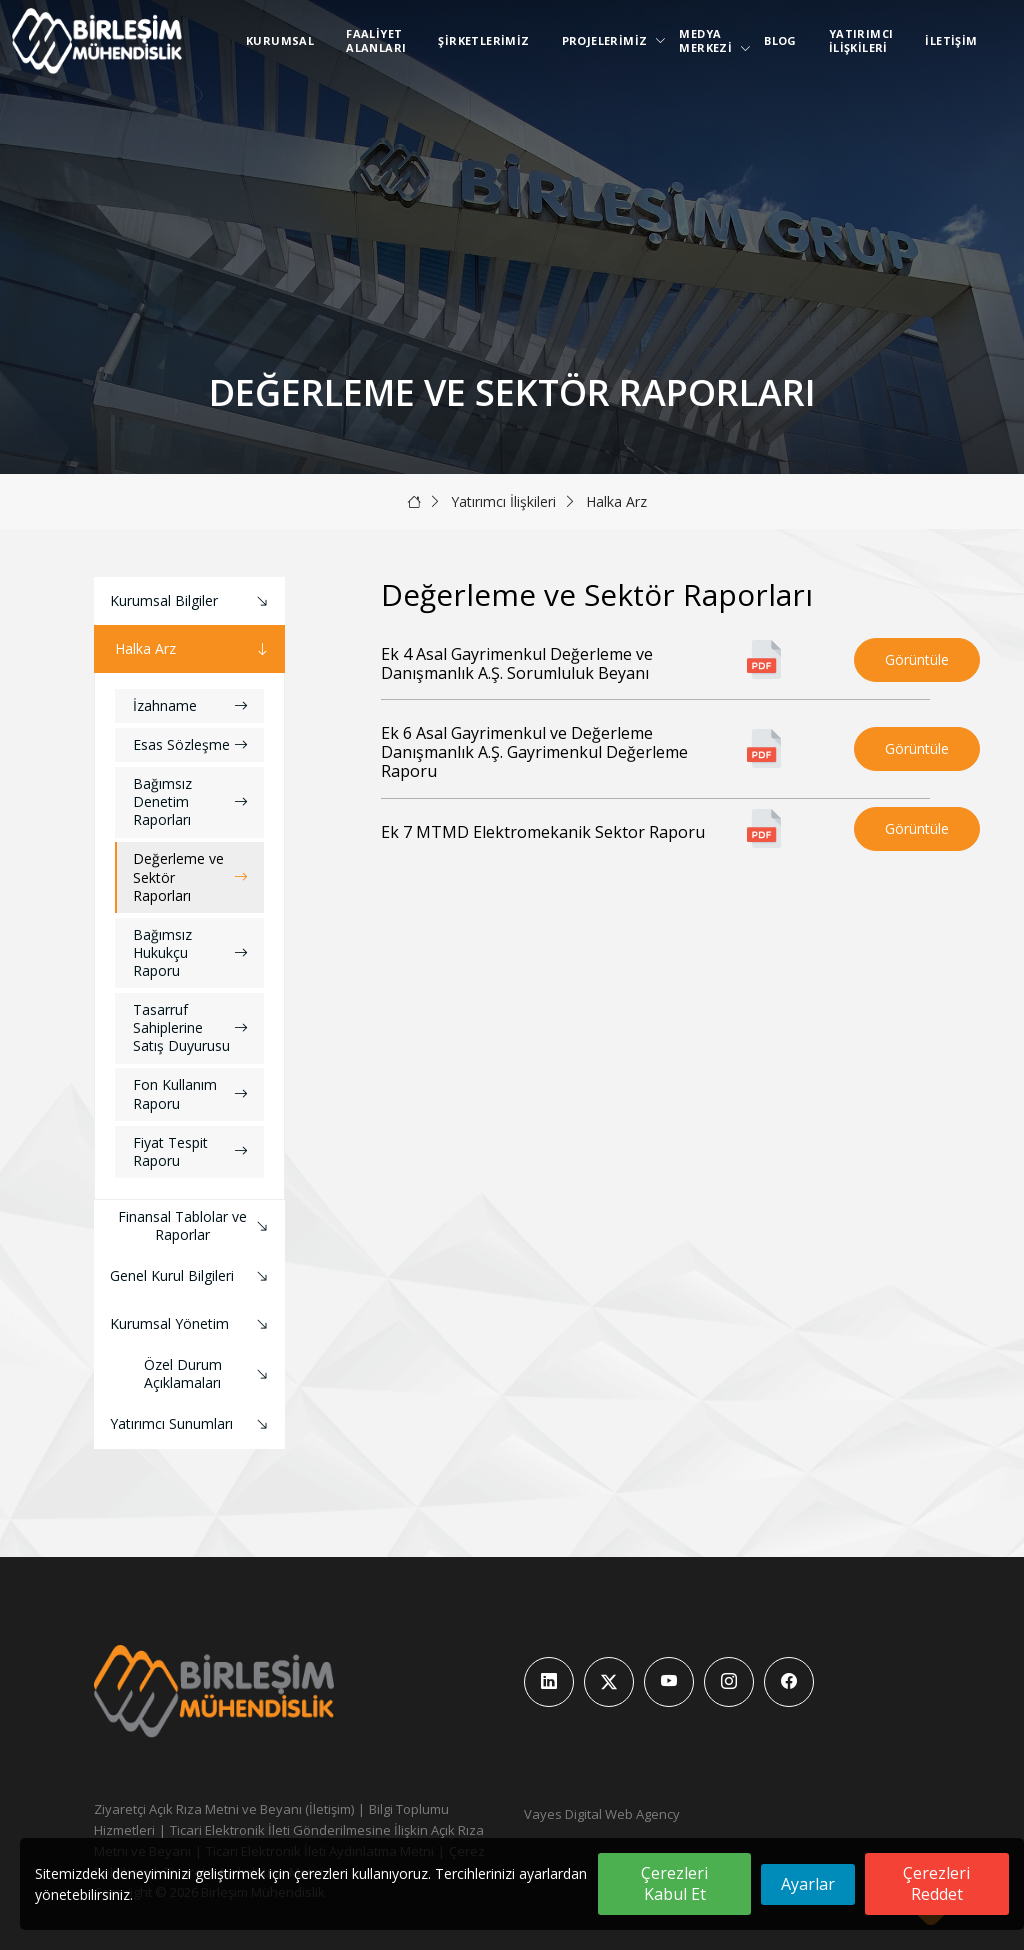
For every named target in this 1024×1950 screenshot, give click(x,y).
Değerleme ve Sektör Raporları (190, 876)
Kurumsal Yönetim (191, 1324)
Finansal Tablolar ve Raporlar (195, 1225)
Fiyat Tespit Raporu (190, 1151)
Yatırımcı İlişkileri (861, 40)
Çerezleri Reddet (936, 1883)
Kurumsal (280, 40)
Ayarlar (808, 1884)
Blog (780, 40)
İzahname (190, 705)
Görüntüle (917, 659)
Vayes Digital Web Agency (602, 1814)
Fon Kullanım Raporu (190, 1093)
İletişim (951, 40)
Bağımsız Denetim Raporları (190, 801)
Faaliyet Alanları (376, 40)
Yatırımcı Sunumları (191, 1424)
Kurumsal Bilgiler (191, 601)
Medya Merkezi (709, 40)
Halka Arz (616, 501)
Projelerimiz (609, 40)
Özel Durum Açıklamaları (209, 1373)
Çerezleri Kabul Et (674, 1883)
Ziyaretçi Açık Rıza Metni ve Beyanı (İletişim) (224, 1809)
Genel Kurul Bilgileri (191, 1276)
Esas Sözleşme (190, 744)
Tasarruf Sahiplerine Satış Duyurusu (190, 1027)
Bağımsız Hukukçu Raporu (190, 952)
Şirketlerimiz (483, 40)
